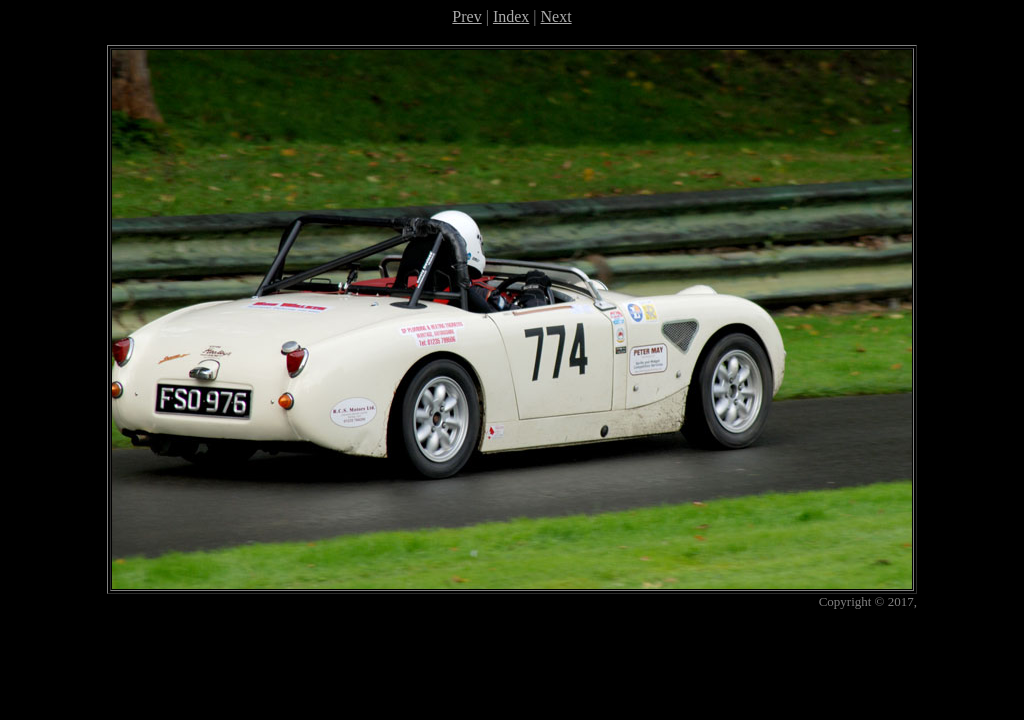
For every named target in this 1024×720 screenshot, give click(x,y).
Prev (466, 16)
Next (556, 16)
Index (511, 16)
